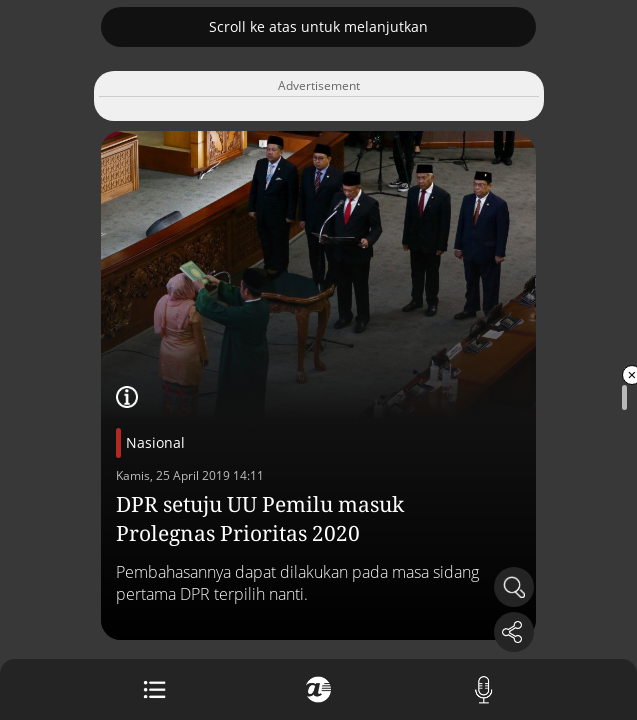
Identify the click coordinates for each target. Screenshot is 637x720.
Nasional (155, 442)
